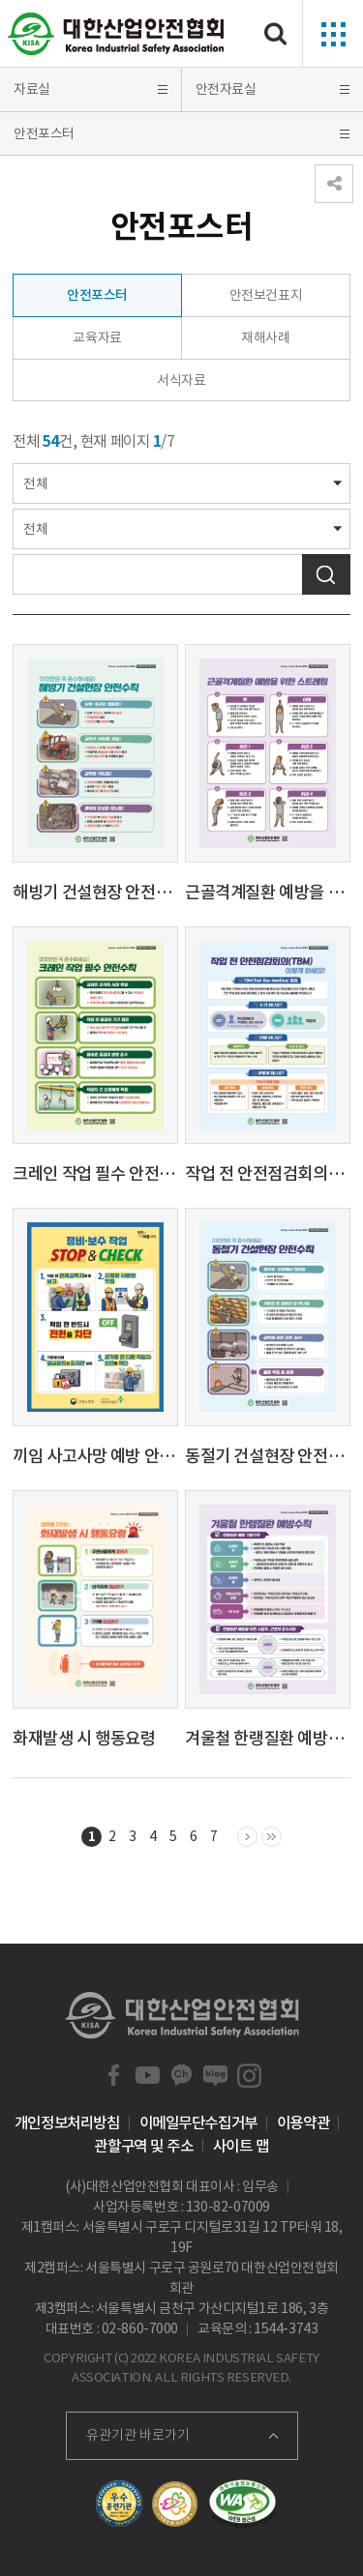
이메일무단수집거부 (198, 2122)
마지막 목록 (271, 1838)
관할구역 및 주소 (143, 2145)
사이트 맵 (241, 2145)
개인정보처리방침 (67, 2122)
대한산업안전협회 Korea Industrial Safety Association (116, 34)
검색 (326, 574)
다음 (247, 1838)
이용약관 (303, 2122)
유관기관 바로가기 (138, 2435)
